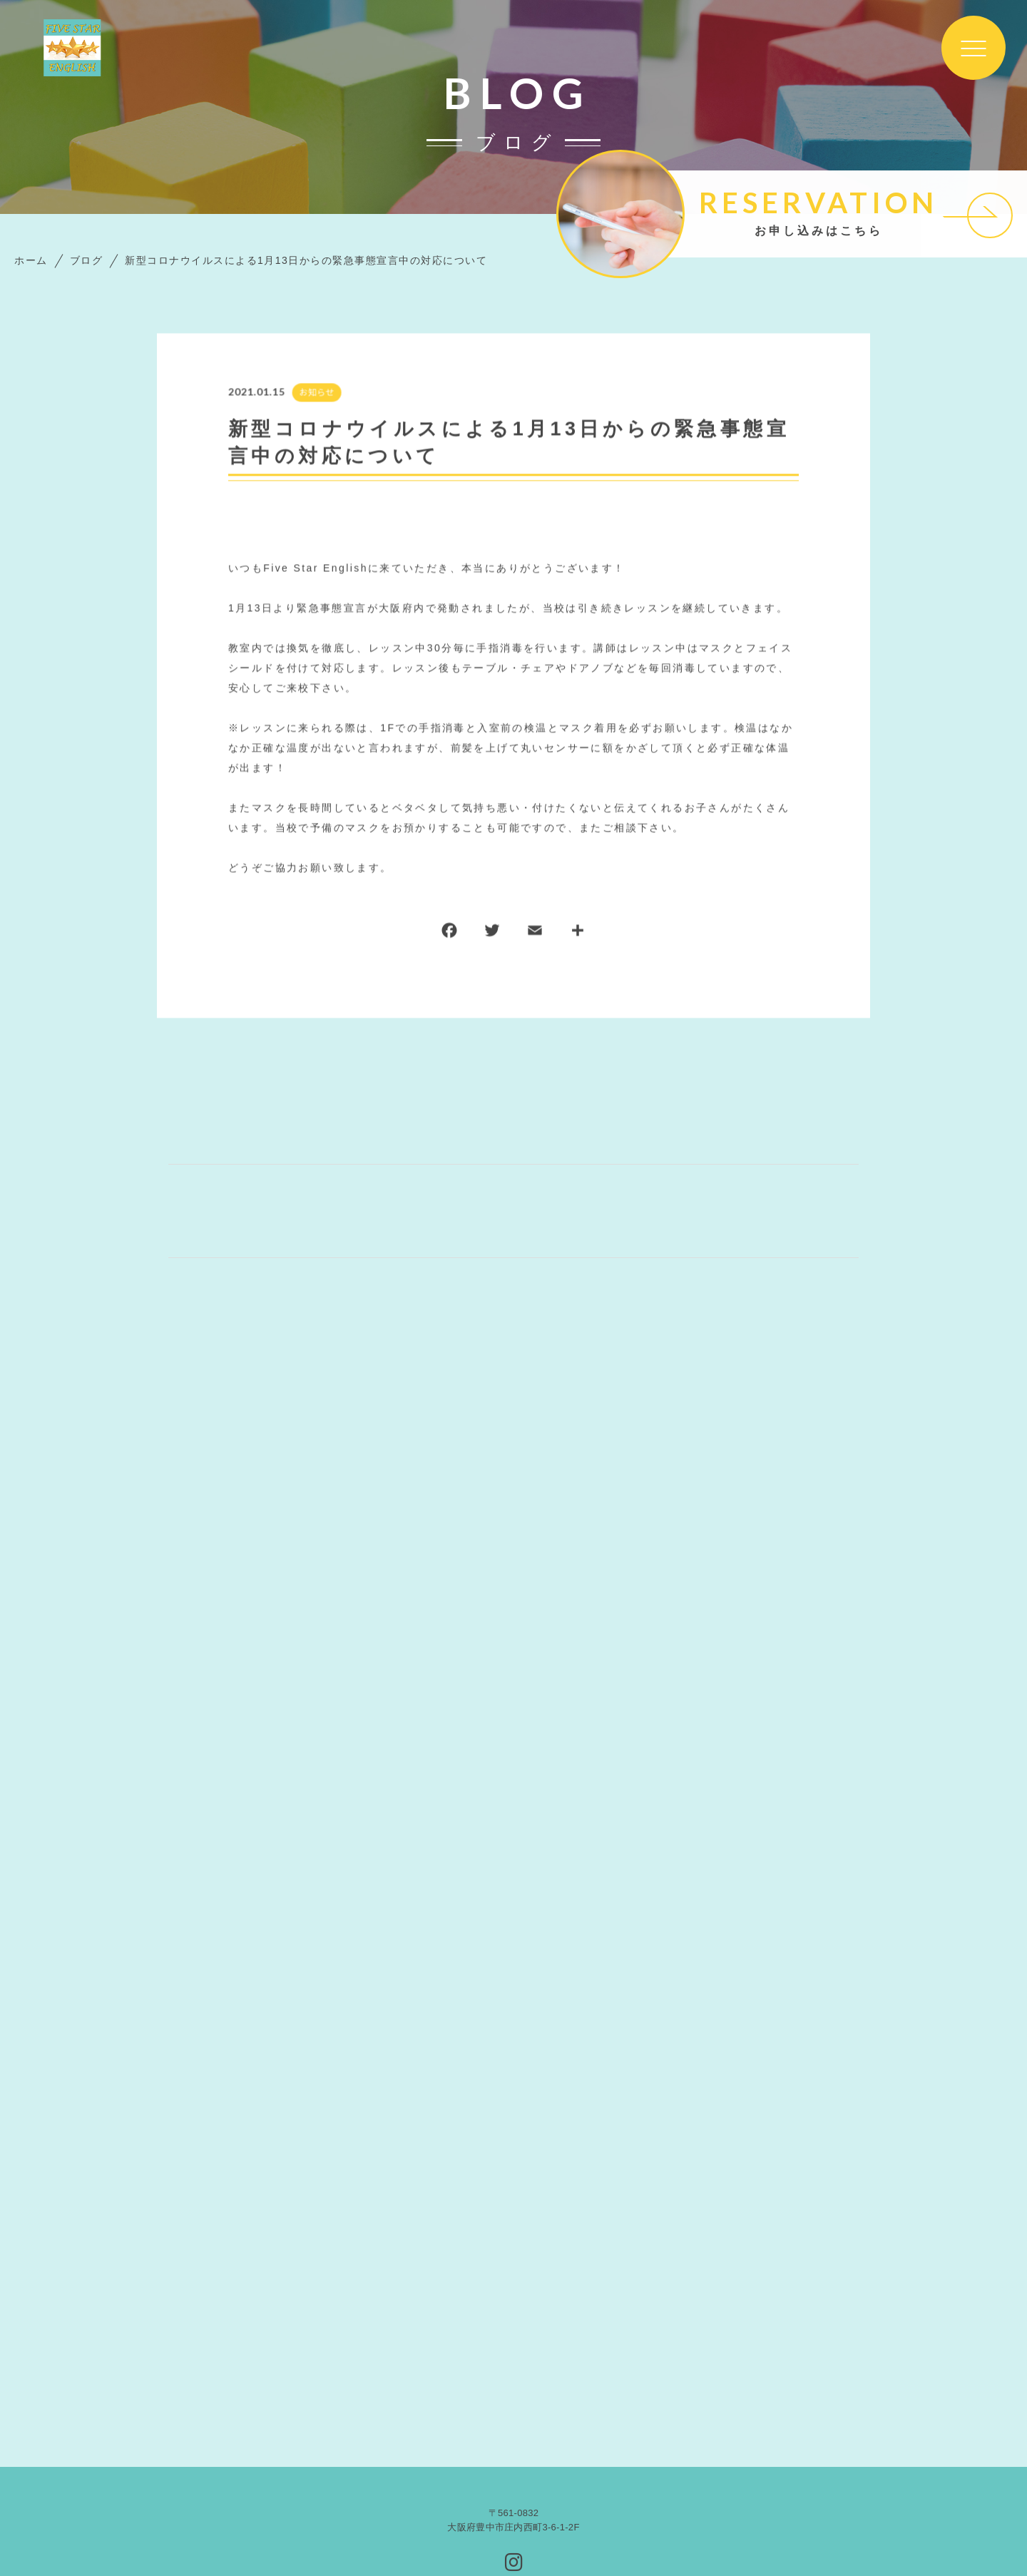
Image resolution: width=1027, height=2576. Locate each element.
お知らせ (316, 393)
